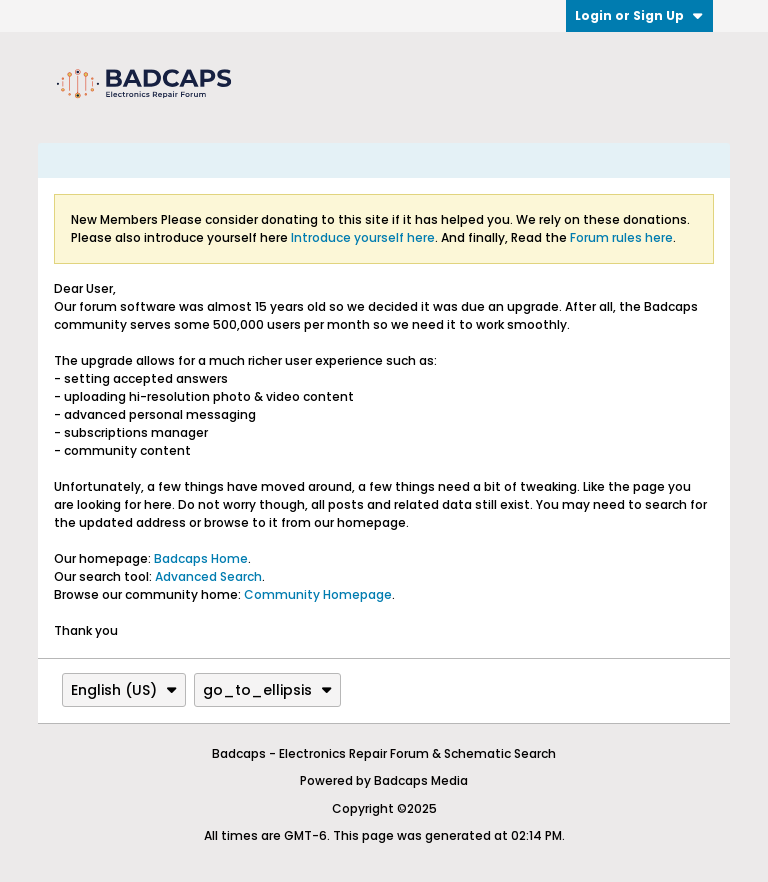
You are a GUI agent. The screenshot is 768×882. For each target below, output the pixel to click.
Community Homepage (318, 594)
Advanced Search (208, 576)
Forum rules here (621, 237)
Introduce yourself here (363, 237)
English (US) (124, 690)
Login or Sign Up (639, 15)
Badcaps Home (201, 558)
